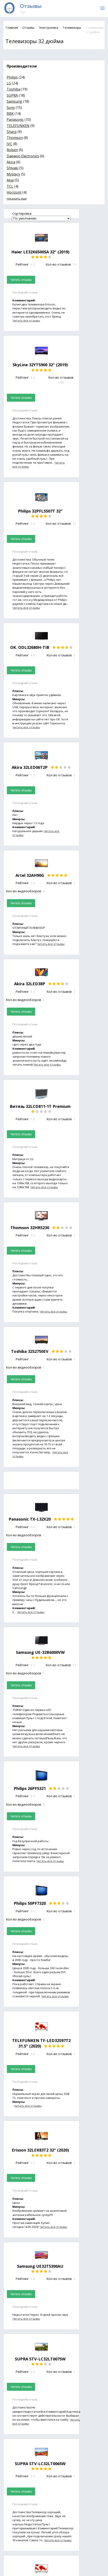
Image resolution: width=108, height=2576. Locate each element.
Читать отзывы (21, 280)
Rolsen (12, 149)
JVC (9, 143)
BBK (10, 113)
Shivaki (12, 168)
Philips (12, 77)
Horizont (14, 192)
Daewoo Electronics (23, 156)
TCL (10, 186)
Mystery (13, 174)
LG (9, 83)
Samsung (14, 101)
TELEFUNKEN (18, 125)
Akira (11, 162)
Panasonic (15, 119)
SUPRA (12, 95)
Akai (10, 180)
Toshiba (13, 89)
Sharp (12, 131)
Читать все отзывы (26, 320)
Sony (11, 107)
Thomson (15, 137)
